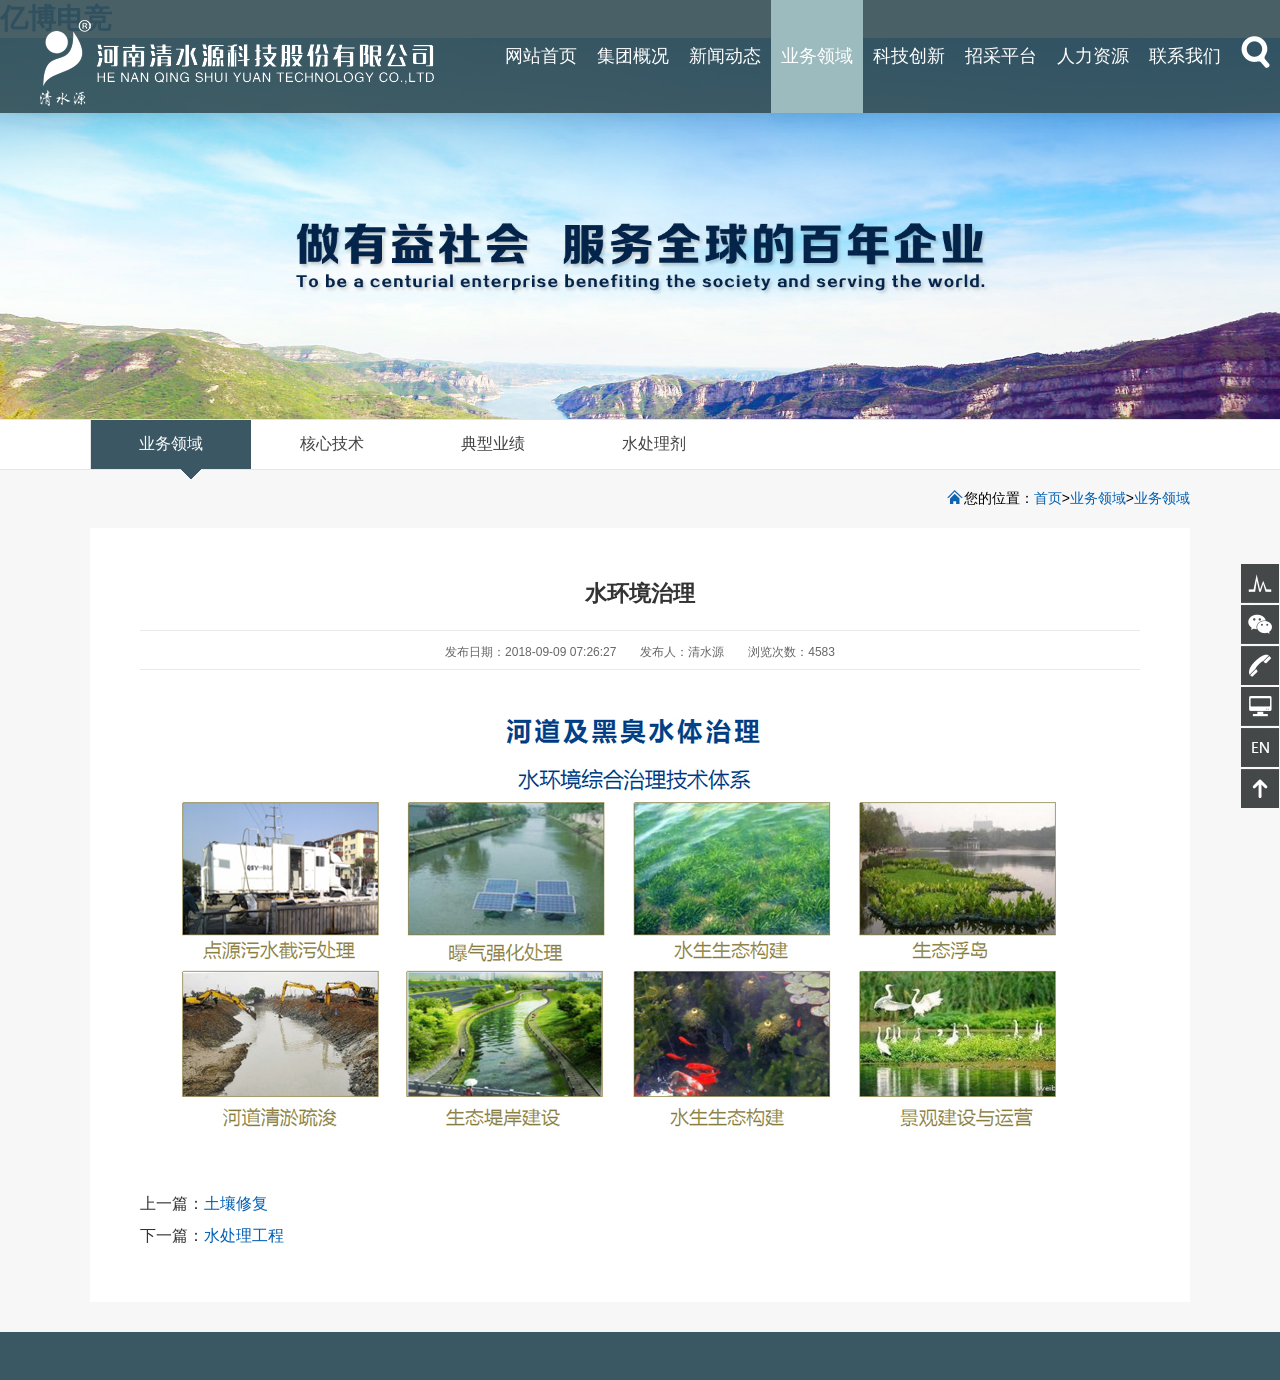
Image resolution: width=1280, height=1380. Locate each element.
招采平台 (1001, 56)
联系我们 (1185, 56)
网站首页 (541, 56)
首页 (1048, 498)
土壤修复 (236, 1203)
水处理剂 (654, 443)
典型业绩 (493, 443)
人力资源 (1093, 56)
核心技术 (332, 443)
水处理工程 (244, 1235)
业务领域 (817, 56)
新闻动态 (725, 56)
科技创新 (909, 56)
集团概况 (633, 56)
